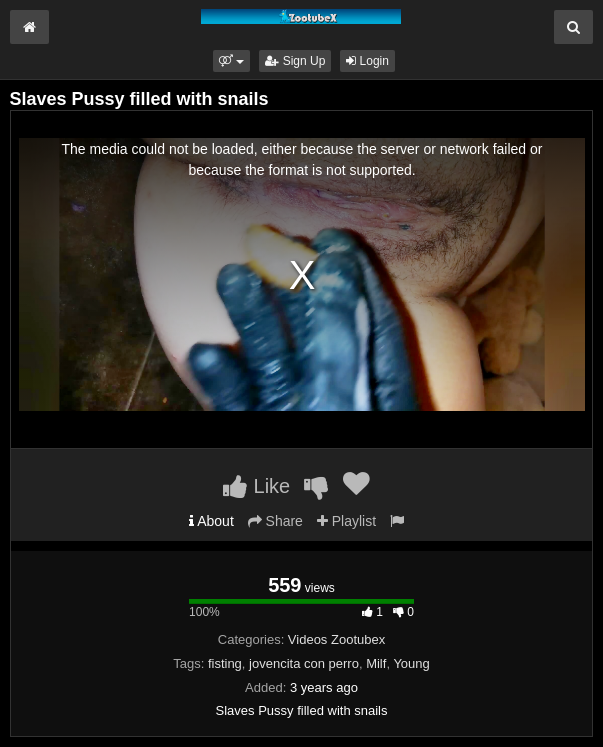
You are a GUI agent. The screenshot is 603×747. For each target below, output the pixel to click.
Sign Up (295, 61)
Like (256, 486)
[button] (231, 61)
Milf (376, 663)
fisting (225, 663)
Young (411, 663)
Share (275, 521)
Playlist (346, 521)
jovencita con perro (304, 663)
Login (367, 61)
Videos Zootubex (336, 639)
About (211, 521)
